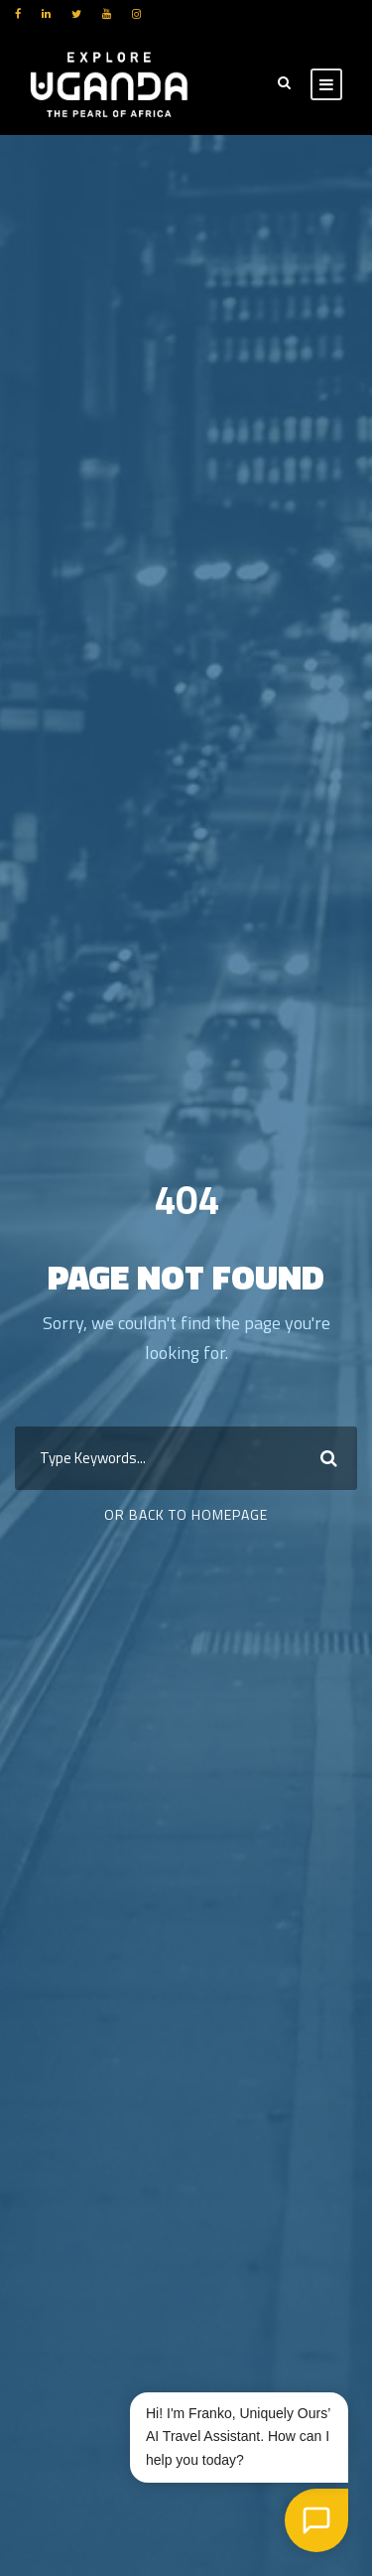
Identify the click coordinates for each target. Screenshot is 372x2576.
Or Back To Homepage (186, 1514)
